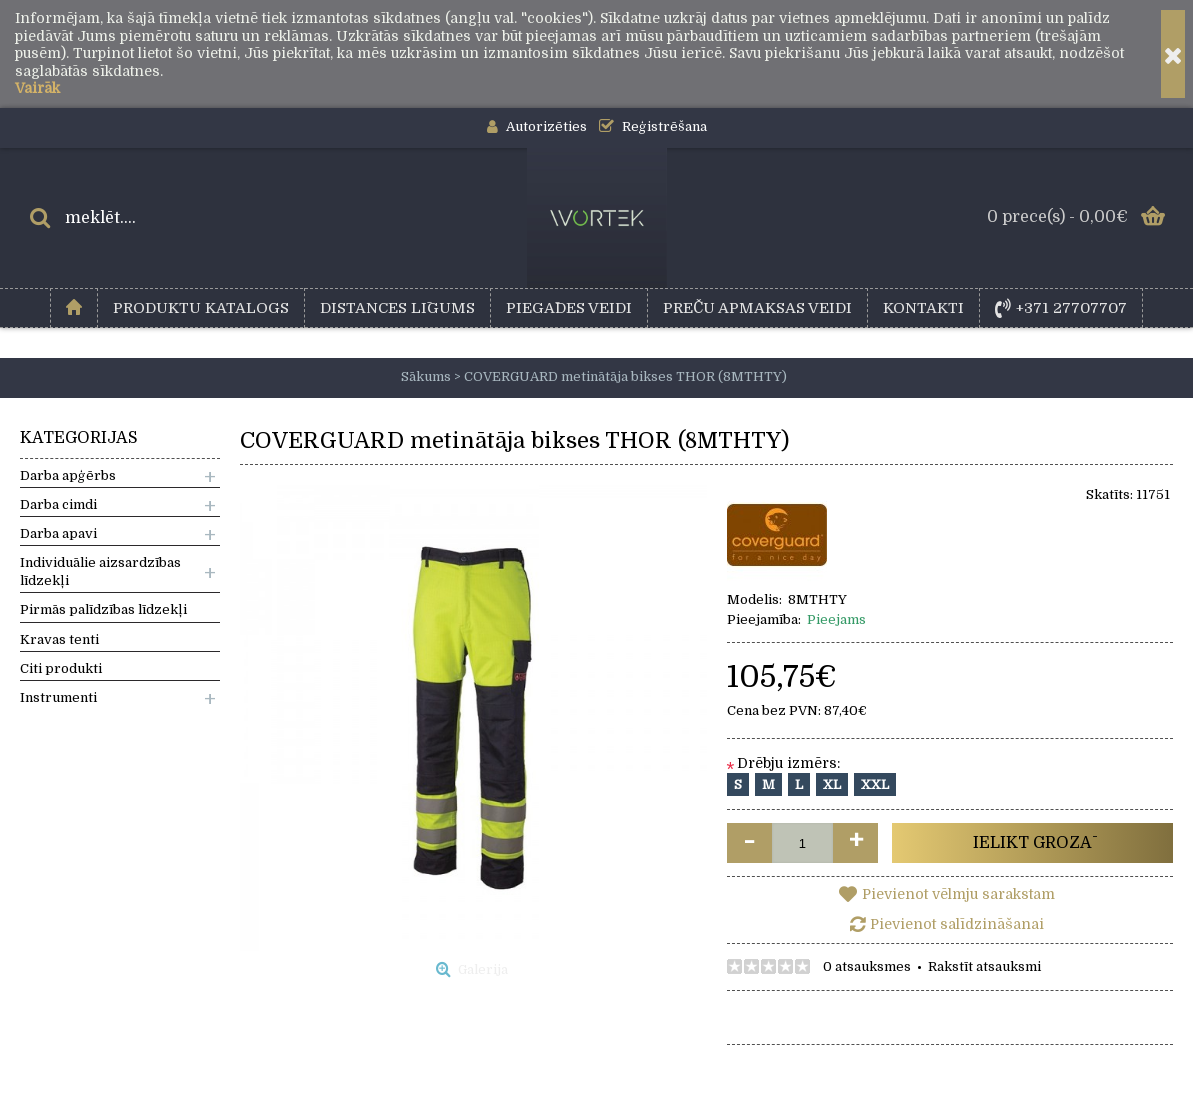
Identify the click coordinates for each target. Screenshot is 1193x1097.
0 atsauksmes (867, 966)
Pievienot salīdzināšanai (957, 924)
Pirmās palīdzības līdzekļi (103, 609)
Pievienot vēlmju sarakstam (958, 894)
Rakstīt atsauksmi (984, 966)
